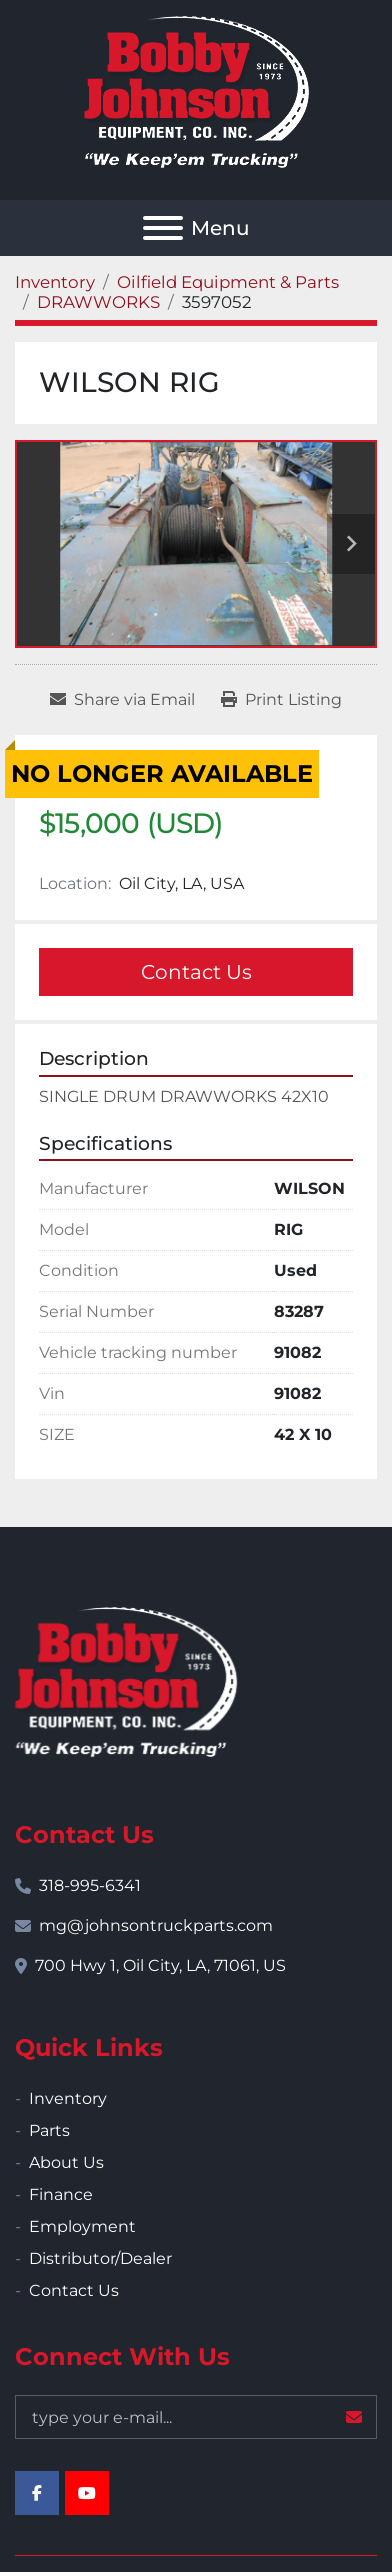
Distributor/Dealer (100, 2258)
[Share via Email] (122, 700)
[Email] (196, 2417)
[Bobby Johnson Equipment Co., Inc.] (126, 1680)
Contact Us (196, 972)
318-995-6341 (90, 1885)
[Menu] (163, 228)
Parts (49, 2130)
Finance (61, 2194)
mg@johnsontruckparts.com (156, 1925)
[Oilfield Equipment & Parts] (228, 282)
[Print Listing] (281, 700)
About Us (66, 2162)
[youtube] (87, 2493)
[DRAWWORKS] (98, 302)
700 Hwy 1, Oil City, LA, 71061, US (160, 1965)
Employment (82, 2226)
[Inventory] (55, 282)
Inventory (68, 2098)
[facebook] (37, 2493)
